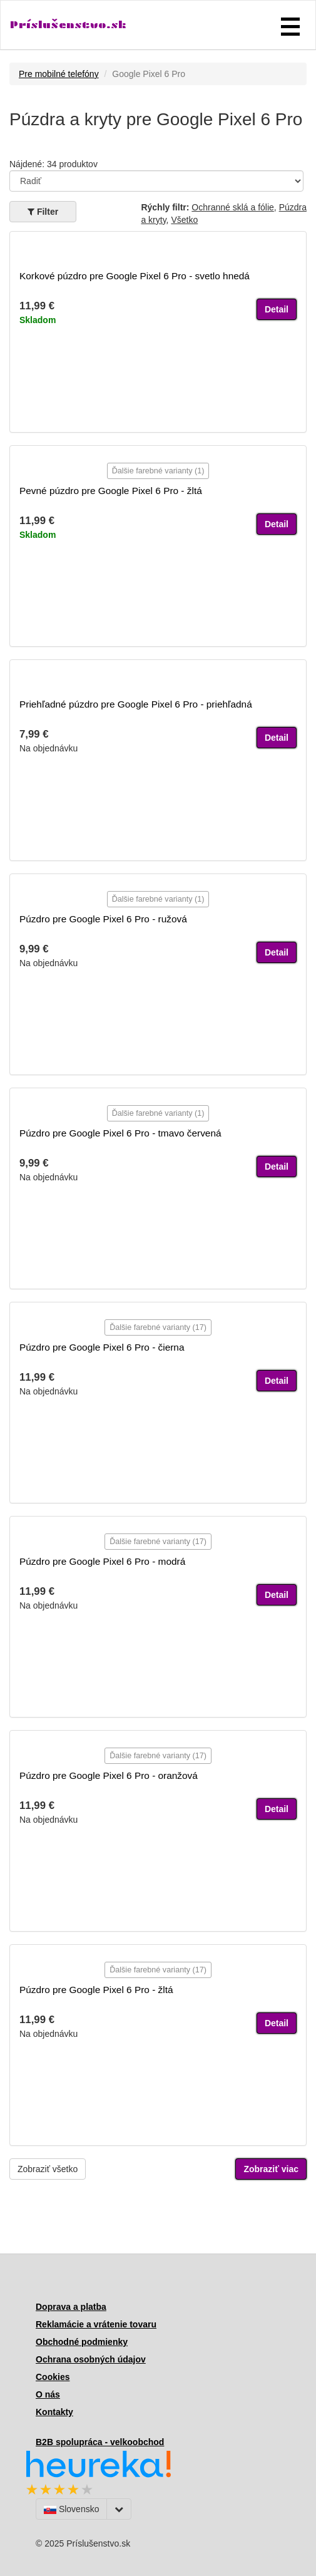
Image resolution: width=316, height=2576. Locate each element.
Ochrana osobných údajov (91, 2359)
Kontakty (54, 2412)
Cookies (52, 2377)
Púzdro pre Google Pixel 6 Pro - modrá (102, 1561)
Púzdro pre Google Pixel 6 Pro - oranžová (108, 1775)
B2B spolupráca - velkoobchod (100, 2442)
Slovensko (71, 2509)
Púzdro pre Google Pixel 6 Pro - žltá (96, 1989)
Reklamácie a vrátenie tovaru (96, 2324)
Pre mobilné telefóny (59, 74)
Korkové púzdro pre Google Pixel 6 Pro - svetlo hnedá (134, 275)
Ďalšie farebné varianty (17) (158, 1327)
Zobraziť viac (270, 2169)
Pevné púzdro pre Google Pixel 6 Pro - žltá (110, 490)
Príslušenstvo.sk (68, 24)
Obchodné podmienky (82, 2342)
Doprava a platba (71, 2307)
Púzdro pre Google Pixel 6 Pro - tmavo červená (120, 1133)
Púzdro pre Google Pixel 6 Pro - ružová (103, 919)
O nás (48, 2394)
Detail (276, 309)
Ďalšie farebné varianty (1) (158, 470)
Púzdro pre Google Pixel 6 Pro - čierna (101, 1347)
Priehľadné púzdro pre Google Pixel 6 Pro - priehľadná (135, 704)
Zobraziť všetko (48, 2169)
